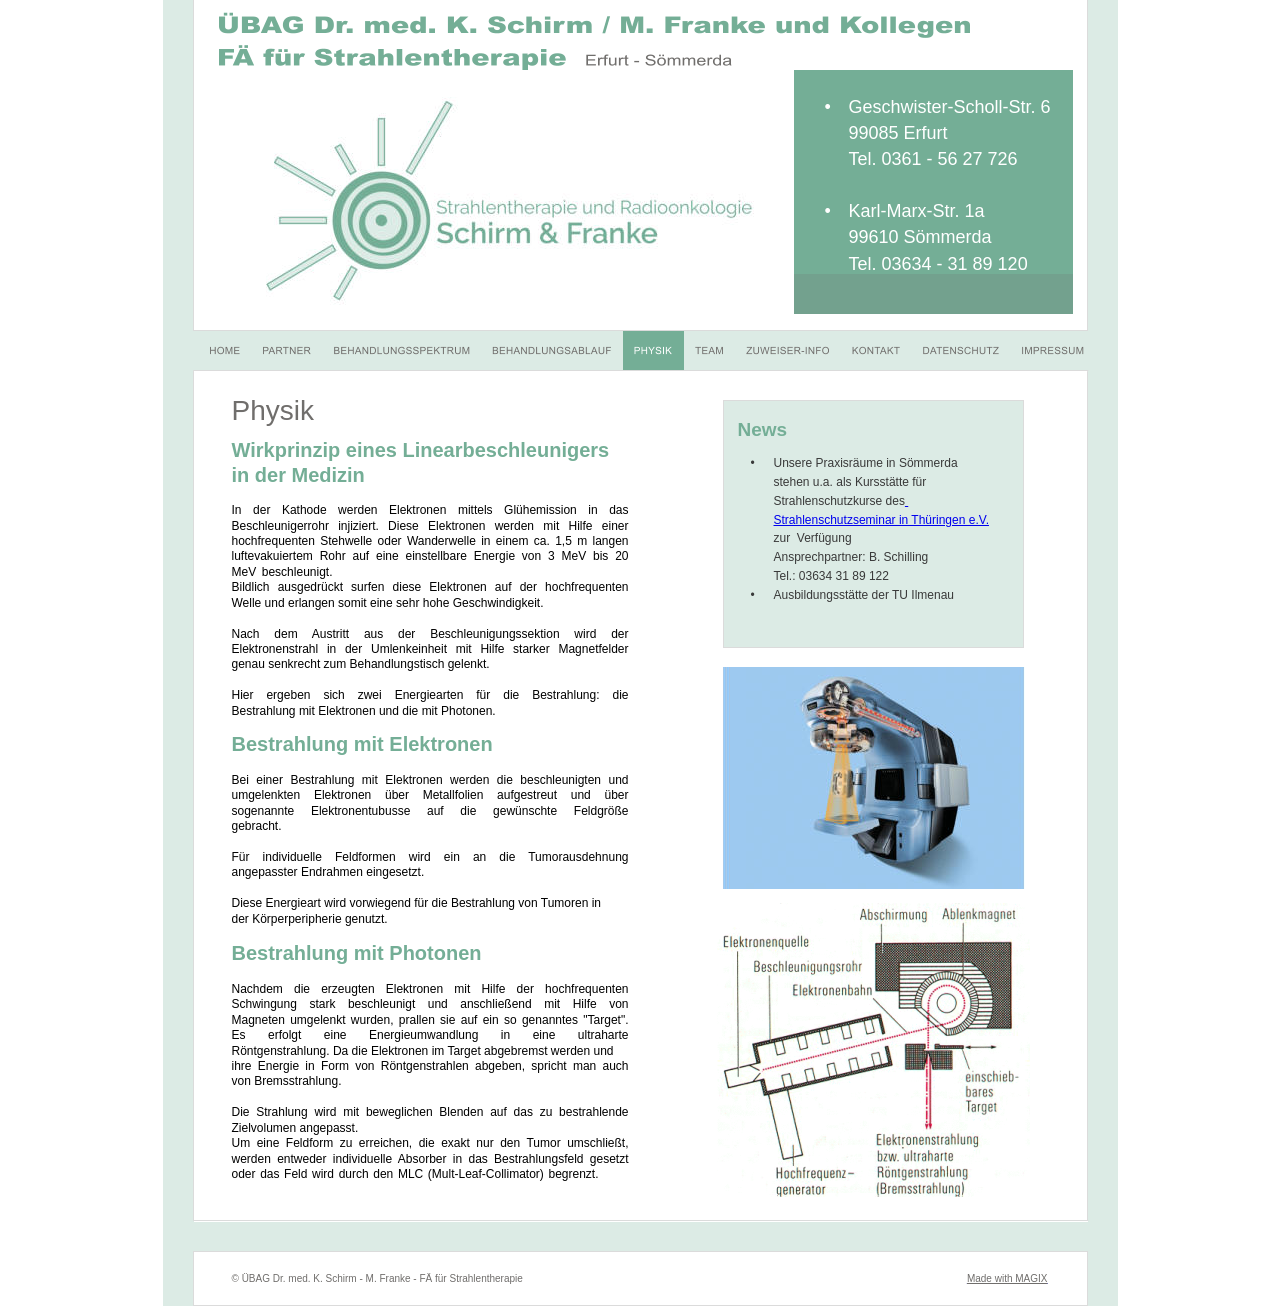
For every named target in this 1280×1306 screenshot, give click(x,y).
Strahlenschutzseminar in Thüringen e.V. (881, 520)
